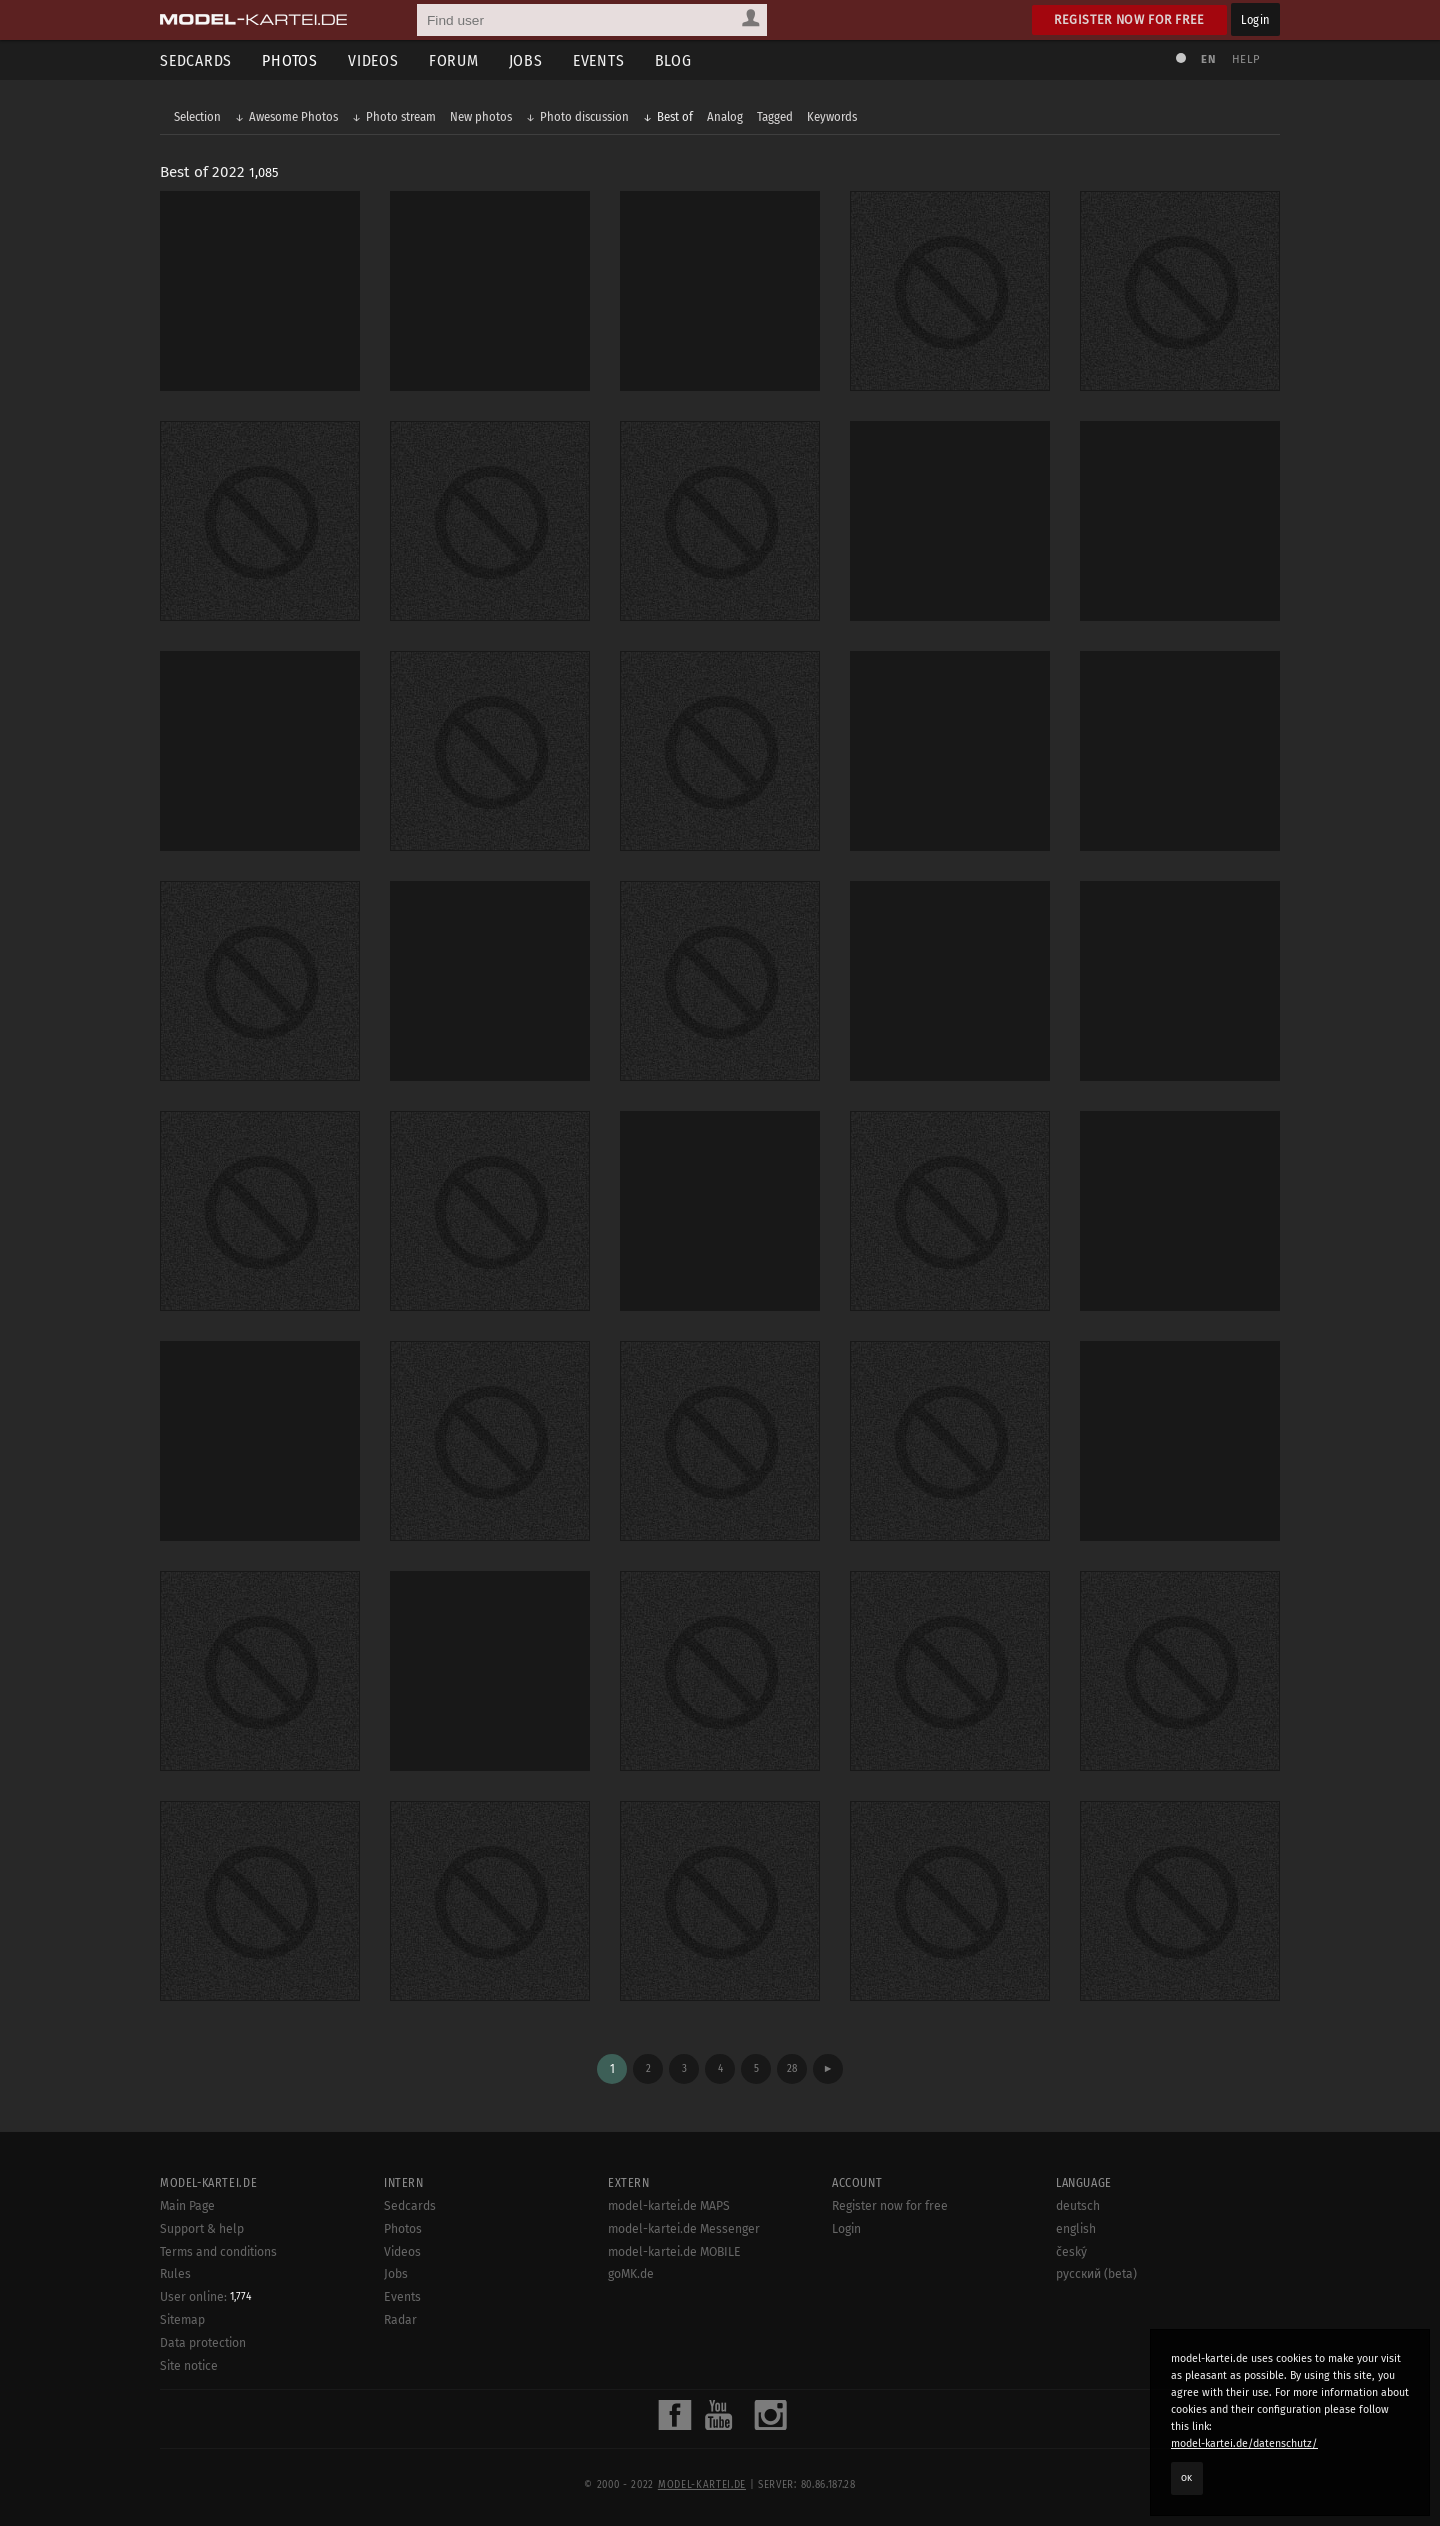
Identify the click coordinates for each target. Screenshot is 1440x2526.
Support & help (202, 2229)
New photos (481, 116)
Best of (675, 116)
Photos (290, 60)
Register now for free (1129, 19)
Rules (175, 2274)
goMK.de (631, 2274)
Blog (673, 60)
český (1071, 2252)
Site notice (189, 2366)
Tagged (775, 116)
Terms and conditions (218, 2252)
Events (599, 60)
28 (792, 2068)
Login (1255, 19)
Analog (725, 116)
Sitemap (182, 2320)
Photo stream (401, 116)
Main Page (187, 2206)
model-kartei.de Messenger (684, 2229)
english (1076, 2229)
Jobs (526, 60)
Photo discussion (584, 116)
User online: (206, 2297)
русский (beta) (1096, 2274)
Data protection (203, 2343)
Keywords (832, 116)
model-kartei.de (702, 2485)
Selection (197, 116)
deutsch (1078, 2206)
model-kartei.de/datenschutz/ (1244, 2443)
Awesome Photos (293, 116)
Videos (373, 60)
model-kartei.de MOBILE (674, 2252)
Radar (400, 2320)
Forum (454, 60)
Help (1246, 59)
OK (1187, 2478)
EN (1208, 59)
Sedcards (196, 60)
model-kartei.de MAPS (669, 2206)
